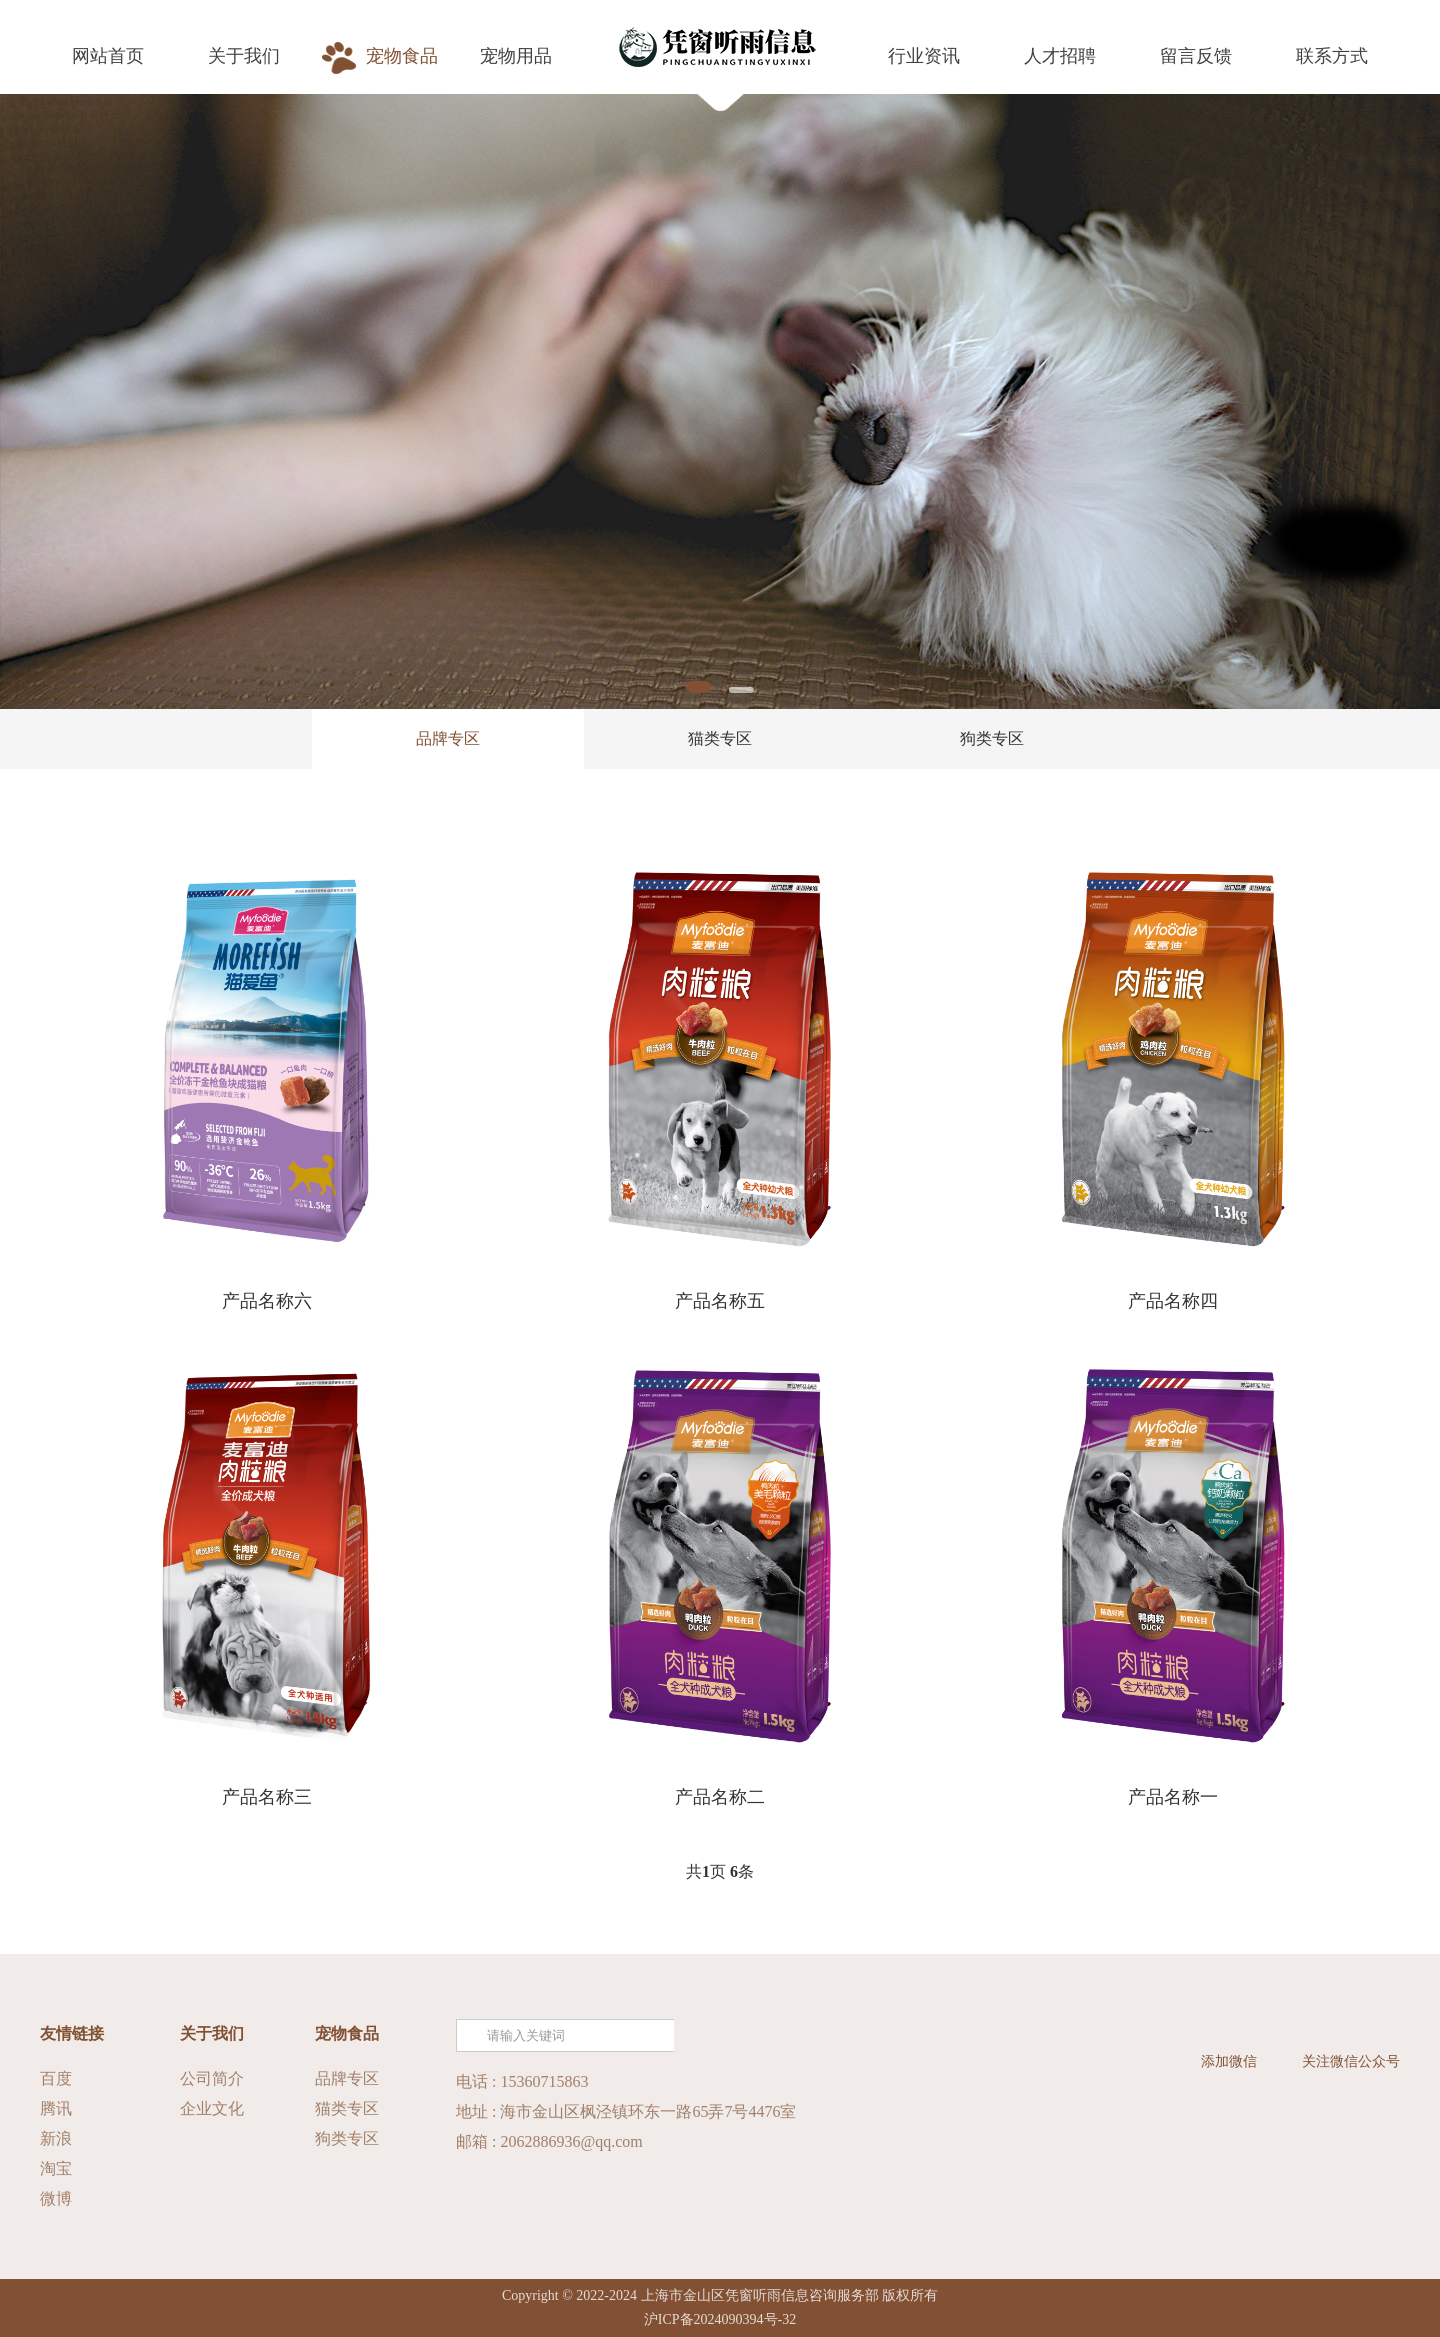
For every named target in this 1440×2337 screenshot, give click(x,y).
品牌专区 (448, 738)
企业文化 (212, 2108)
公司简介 (212, 2078)
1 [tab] (698, 687)
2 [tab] (741, 690)
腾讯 (56, 2108)
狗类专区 (992, 738)
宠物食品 (347, 2033)
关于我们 (212, 2033)
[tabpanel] (720, 401)
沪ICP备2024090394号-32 (720, 2319)
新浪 (56, 2138)
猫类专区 (720, 738)
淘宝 (56, 2168)
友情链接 (72, 2033)
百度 (56, 2078)
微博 (56, 2198)
